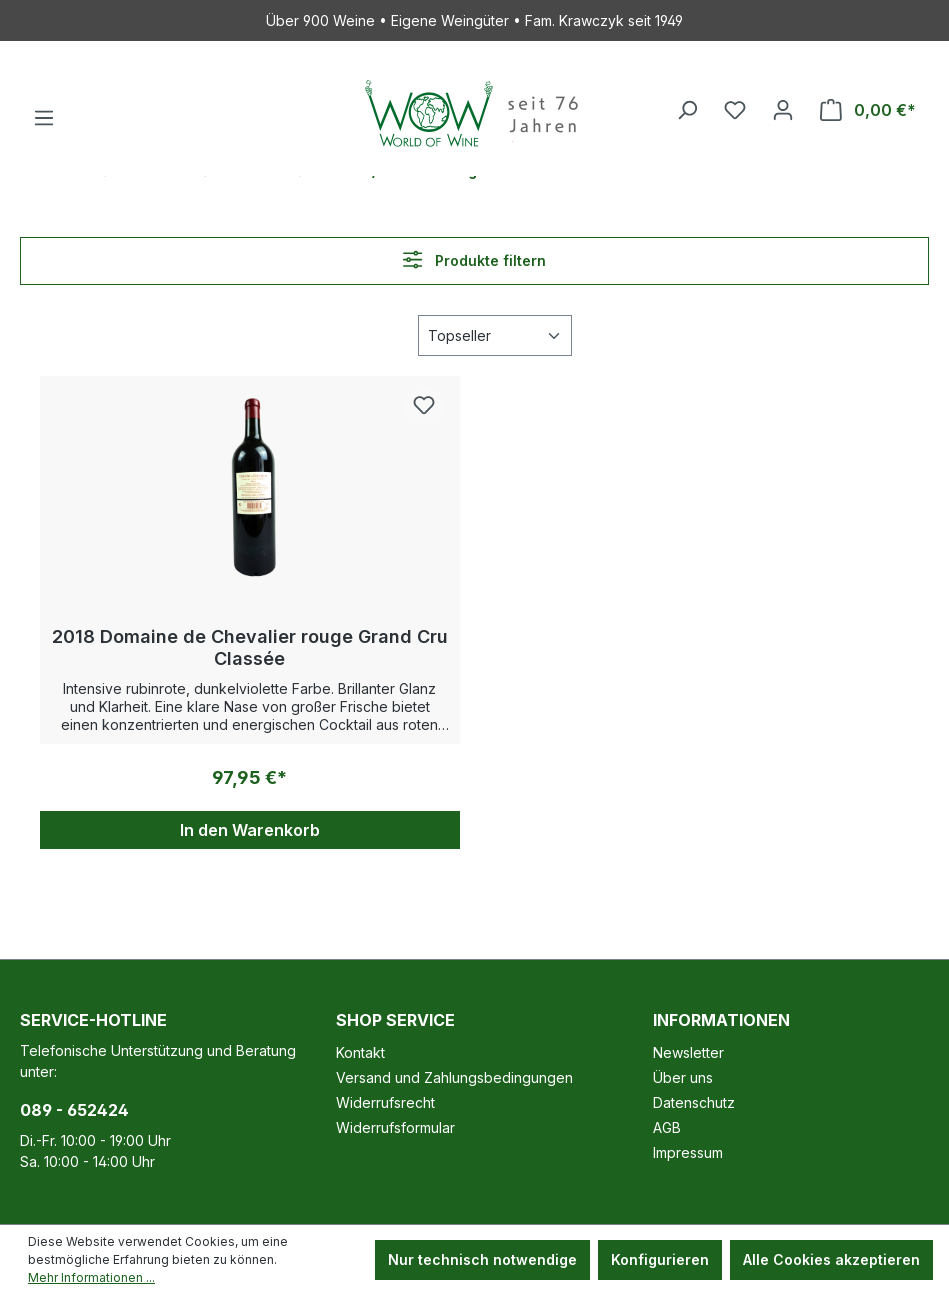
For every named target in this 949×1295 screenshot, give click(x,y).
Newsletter (688, 1052)
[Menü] (44, 118)
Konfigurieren (660, 1259)
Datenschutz (694, 1102)
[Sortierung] (495, 335)
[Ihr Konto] (783, 110)
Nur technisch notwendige (482, 1259)
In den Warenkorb (250, 830)
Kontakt (360, 1052)
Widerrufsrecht (385, 1102)
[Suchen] (687, 110)
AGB (667, 1127)
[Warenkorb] (868, 110)
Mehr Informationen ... (91, 1277)
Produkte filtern (474, 259)
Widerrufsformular (395, 1127)
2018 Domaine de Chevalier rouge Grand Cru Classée (250, 647)
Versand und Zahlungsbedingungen (454, 1077)
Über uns (683, 1077)
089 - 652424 (74, 1110)
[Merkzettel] (735, 110)
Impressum (688, 1152)
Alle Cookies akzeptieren (831, 1259)
